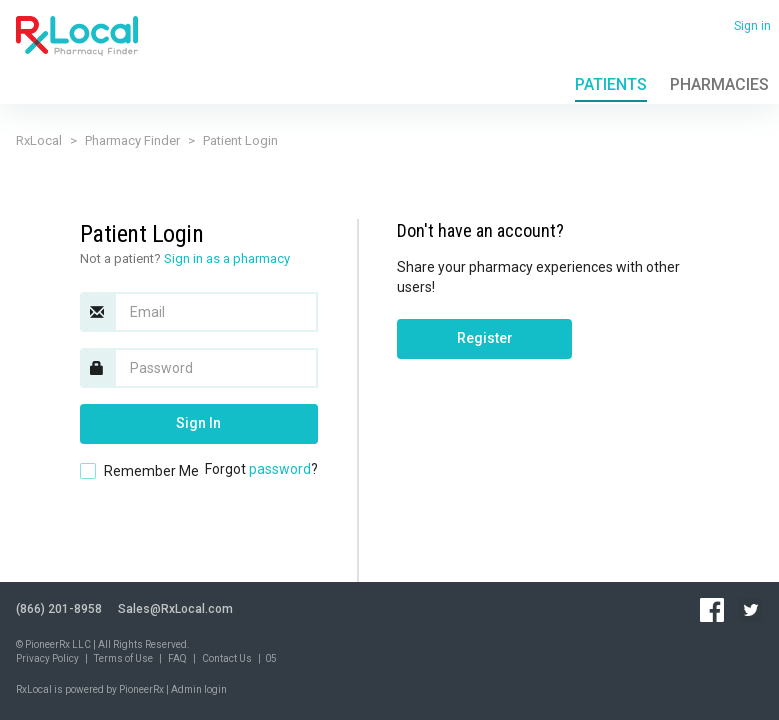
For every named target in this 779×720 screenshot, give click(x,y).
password (280, 469)
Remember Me (151, 471)
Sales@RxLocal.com (175, 609)
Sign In (198, 423)
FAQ (177, 658)
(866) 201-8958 (59, 609)
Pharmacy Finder (132, 140)
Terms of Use (123, 658)
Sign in (752, 26)
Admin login (199, 689)
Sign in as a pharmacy (227, 258)
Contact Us (227, 658)
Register (485, 338)
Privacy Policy (47, 658)
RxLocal (39, 140)
